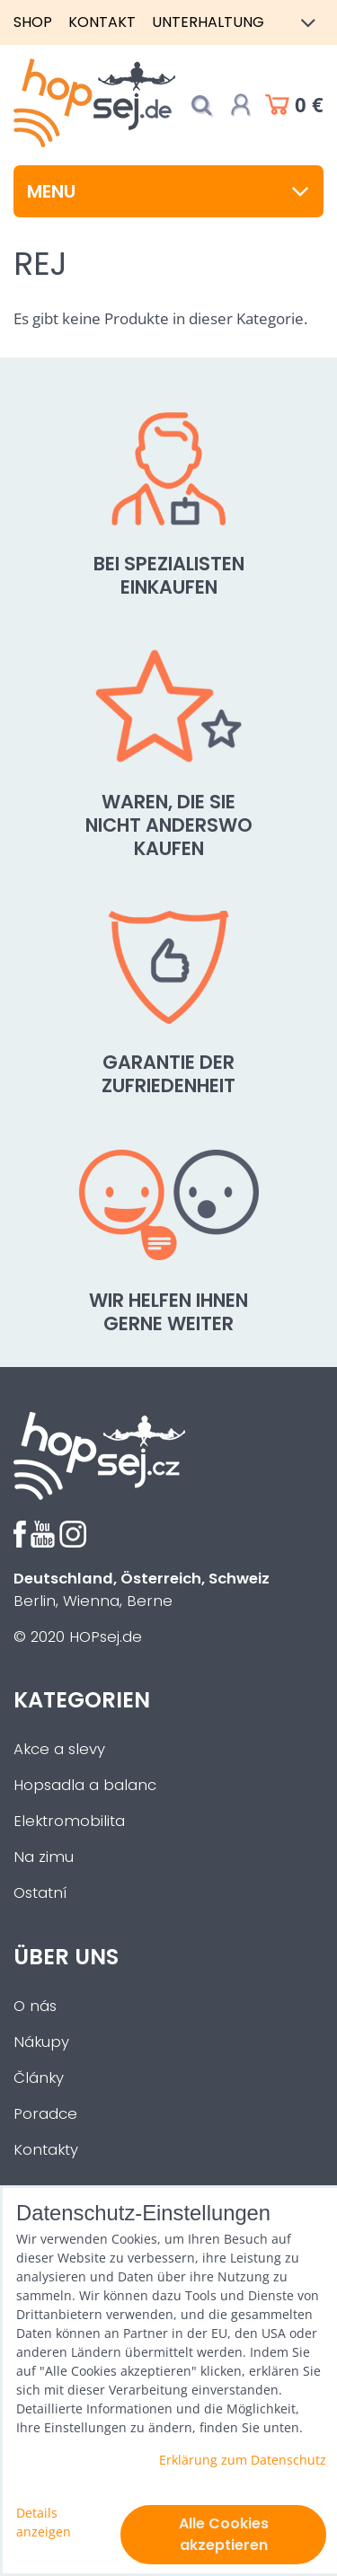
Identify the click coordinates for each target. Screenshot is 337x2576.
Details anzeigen (43, 2522)
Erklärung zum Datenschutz (242, 2459)
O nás (35, 2006)
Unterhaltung (208, 22)
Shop (32, 22)
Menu (168, 191)
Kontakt (102, 22)
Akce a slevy (59, 1749)
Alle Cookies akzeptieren (224, 2534)
